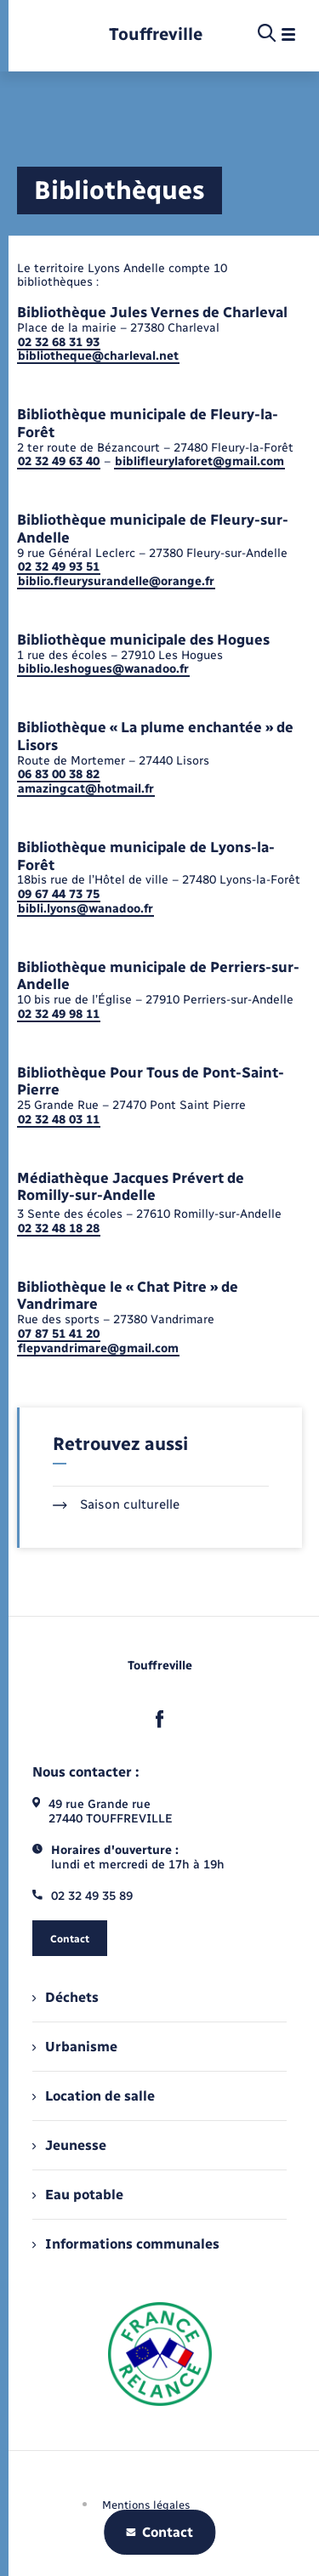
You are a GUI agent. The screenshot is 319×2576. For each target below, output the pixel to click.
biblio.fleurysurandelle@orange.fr (116, 581)
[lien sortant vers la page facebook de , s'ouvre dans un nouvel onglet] (160, 1719)
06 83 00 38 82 (59, 774)
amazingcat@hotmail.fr (86, 789)
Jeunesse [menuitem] (69, 2145)
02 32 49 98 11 (59, 1014)
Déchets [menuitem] (65, 1997)
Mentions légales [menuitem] (146, 2505)
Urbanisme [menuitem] (74, 2047)
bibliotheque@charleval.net (98, 356)
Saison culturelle (116, 1504)
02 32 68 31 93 (59, 342)
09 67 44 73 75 (59, 894)
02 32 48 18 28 (59, 1228)
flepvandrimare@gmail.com (98, 1348)
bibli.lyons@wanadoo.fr (85, 908)
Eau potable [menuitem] (77, 2194)
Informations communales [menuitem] (125, 2244)
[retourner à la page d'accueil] (155, 34)
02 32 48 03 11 (59, 1119)
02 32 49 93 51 (59, 567)
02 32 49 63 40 (59, 461)
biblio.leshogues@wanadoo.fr (103, 669)
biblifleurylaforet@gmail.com (199, 461)
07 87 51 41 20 (59, 1334)
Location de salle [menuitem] (93, 2096)
